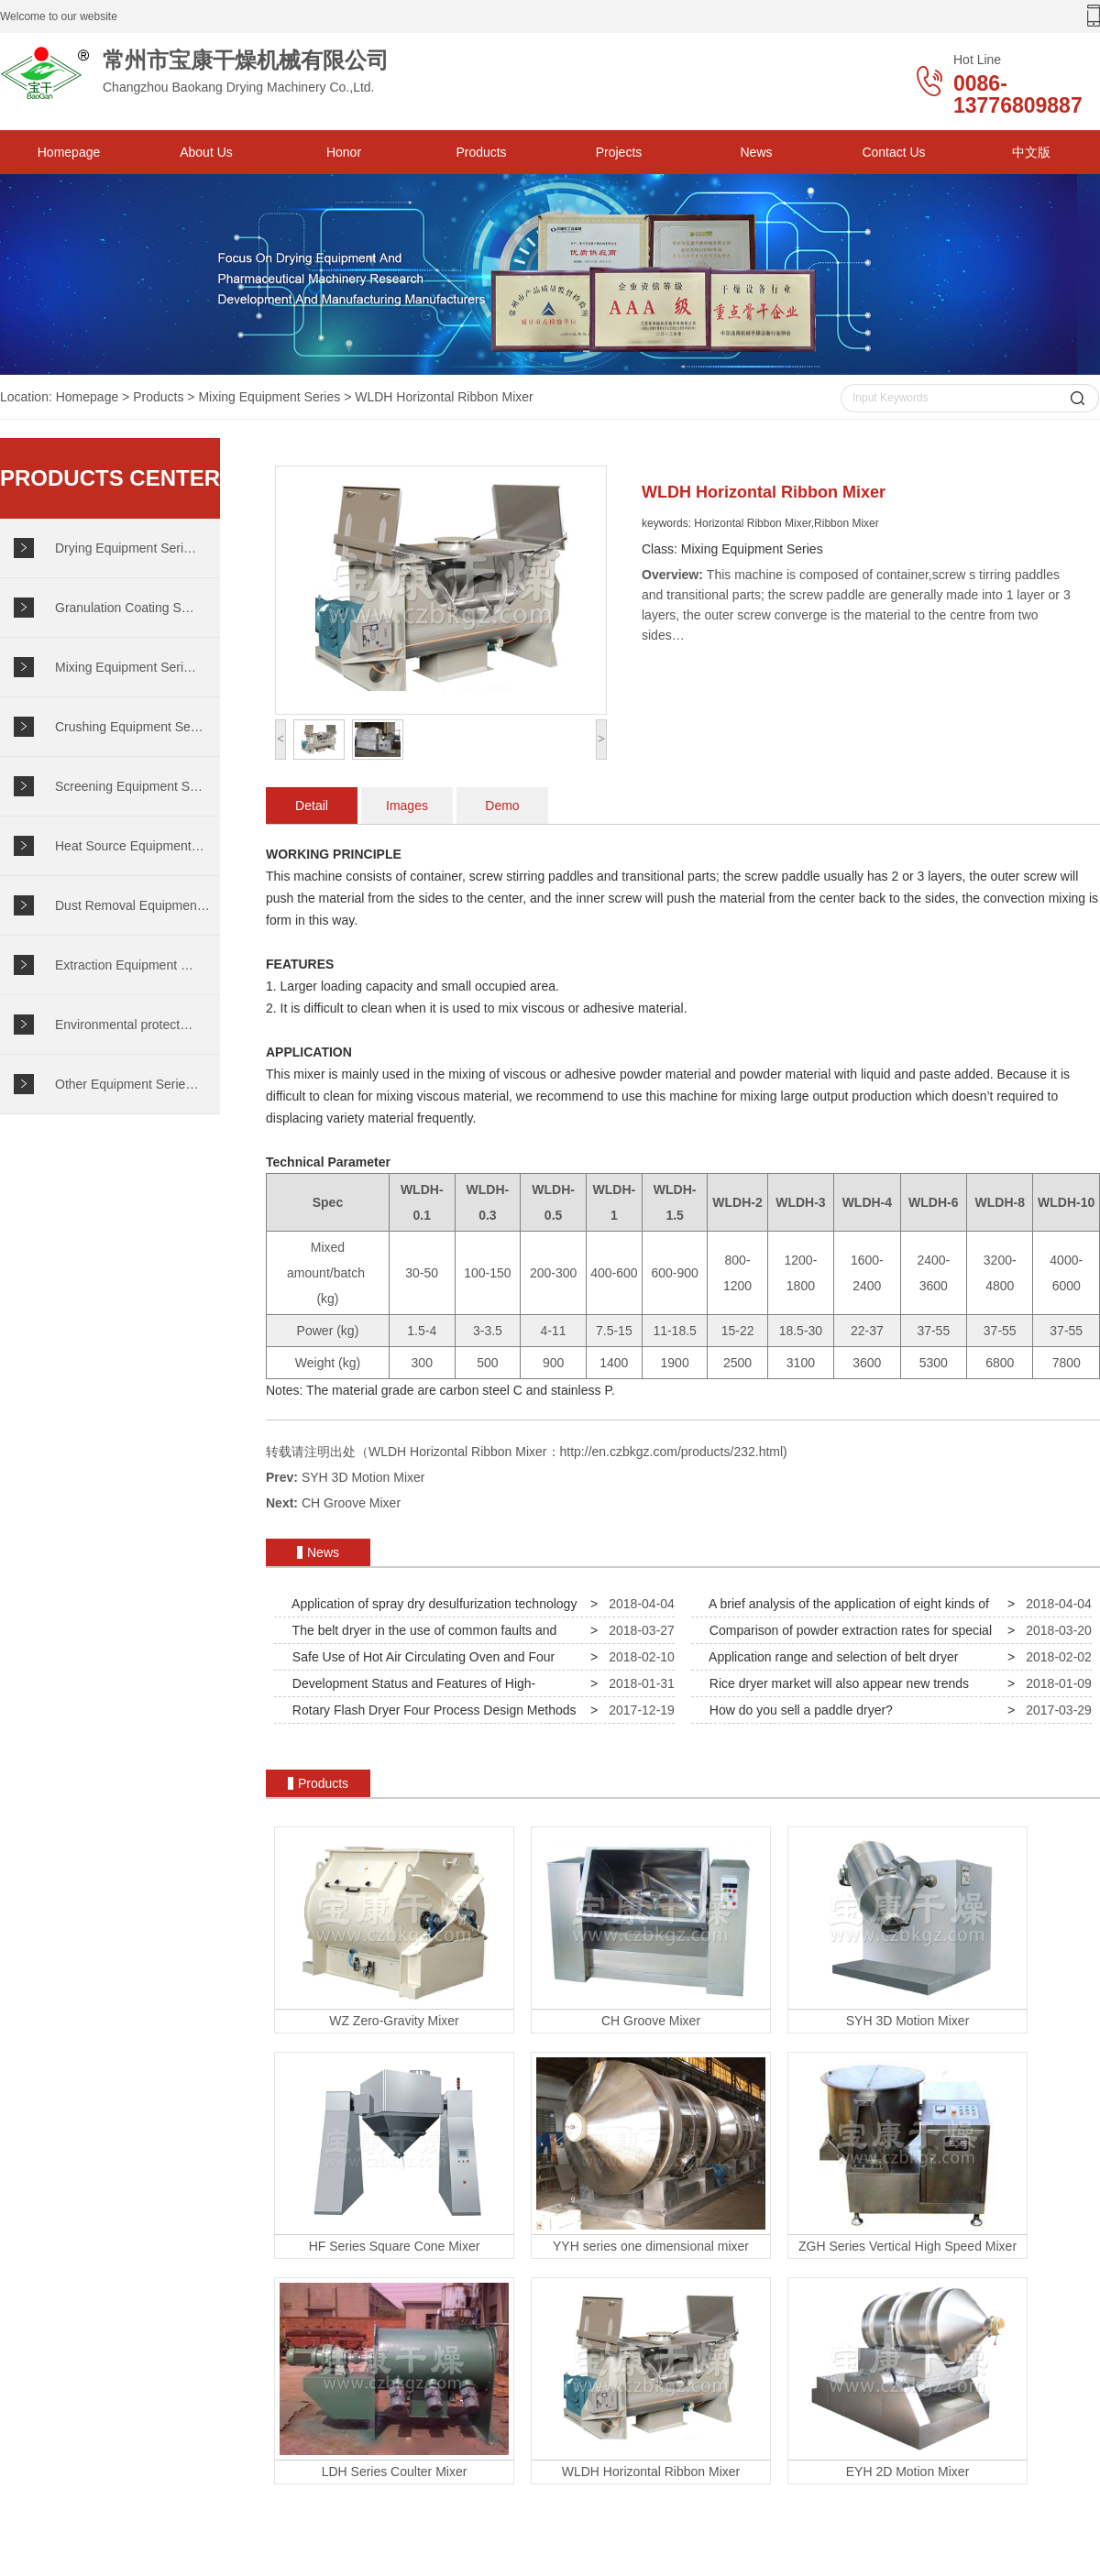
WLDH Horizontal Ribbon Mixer (444, 396)
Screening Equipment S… (129, 786)
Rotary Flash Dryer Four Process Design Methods (430, 1710)
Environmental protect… (123, 1024)
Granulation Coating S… (124, 607)
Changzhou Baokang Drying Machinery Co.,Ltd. (229, 73)
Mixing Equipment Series (269, 396)
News (756, 152)
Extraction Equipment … (124, 965)
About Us (206, 152)
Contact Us (893, 152)
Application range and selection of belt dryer (830, 1657)
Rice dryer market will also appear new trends (835, 1683)
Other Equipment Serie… (126, 1084)
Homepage (69, 152)
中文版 (1031, 152)
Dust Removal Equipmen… (132, 905)
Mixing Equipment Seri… (125, 667)
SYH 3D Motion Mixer (363, 1477)
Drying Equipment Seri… (125, 548)
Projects (619, 152)
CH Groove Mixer (351, 1503)
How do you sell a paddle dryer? (797, 1710)
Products (481, 152)
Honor (343, 152)
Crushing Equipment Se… (129, 726)
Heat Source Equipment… (129, 846)
